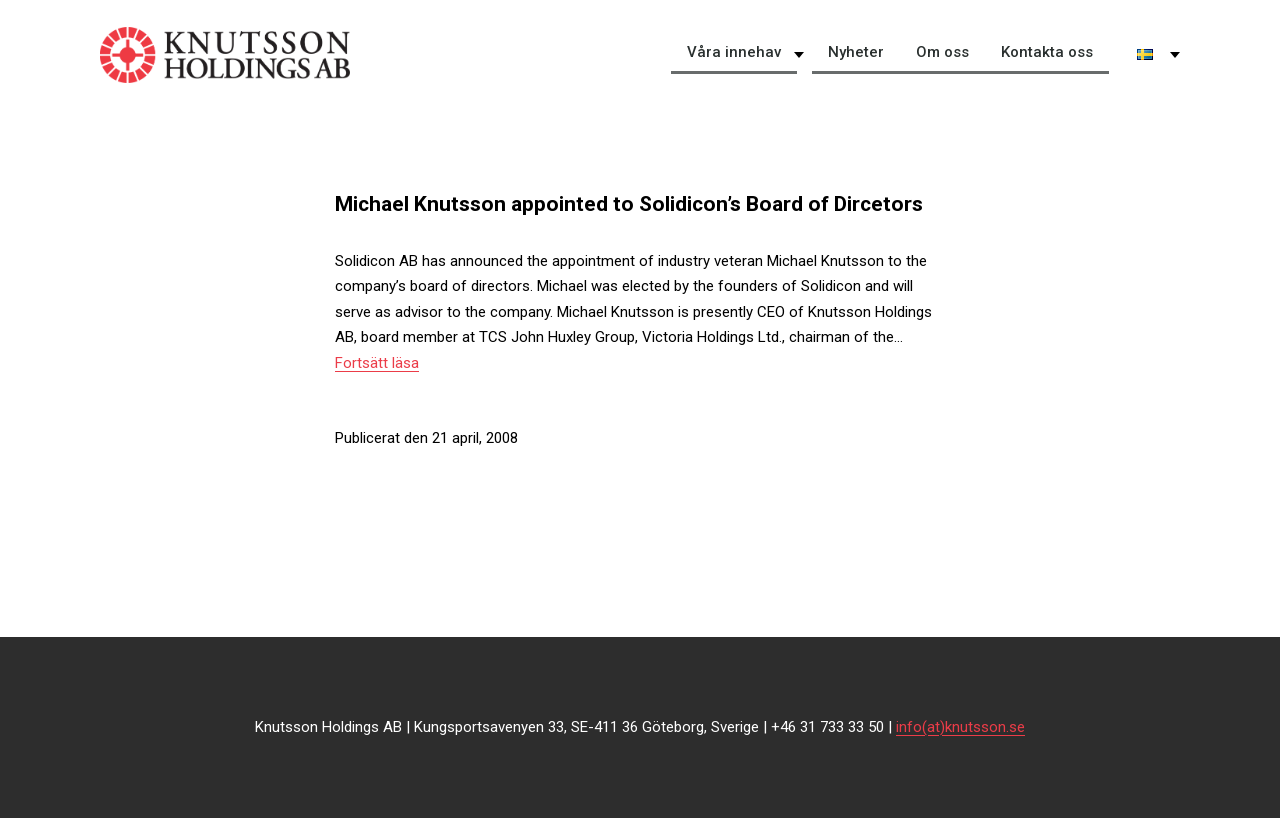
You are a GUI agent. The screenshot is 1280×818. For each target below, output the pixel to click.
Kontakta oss (1047, 52)
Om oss (942, 52)
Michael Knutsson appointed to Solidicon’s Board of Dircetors (629, 204)
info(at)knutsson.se (960, 727)
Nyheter (856, 52)
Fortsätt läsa (377, 363)
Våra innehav (734, 52)
